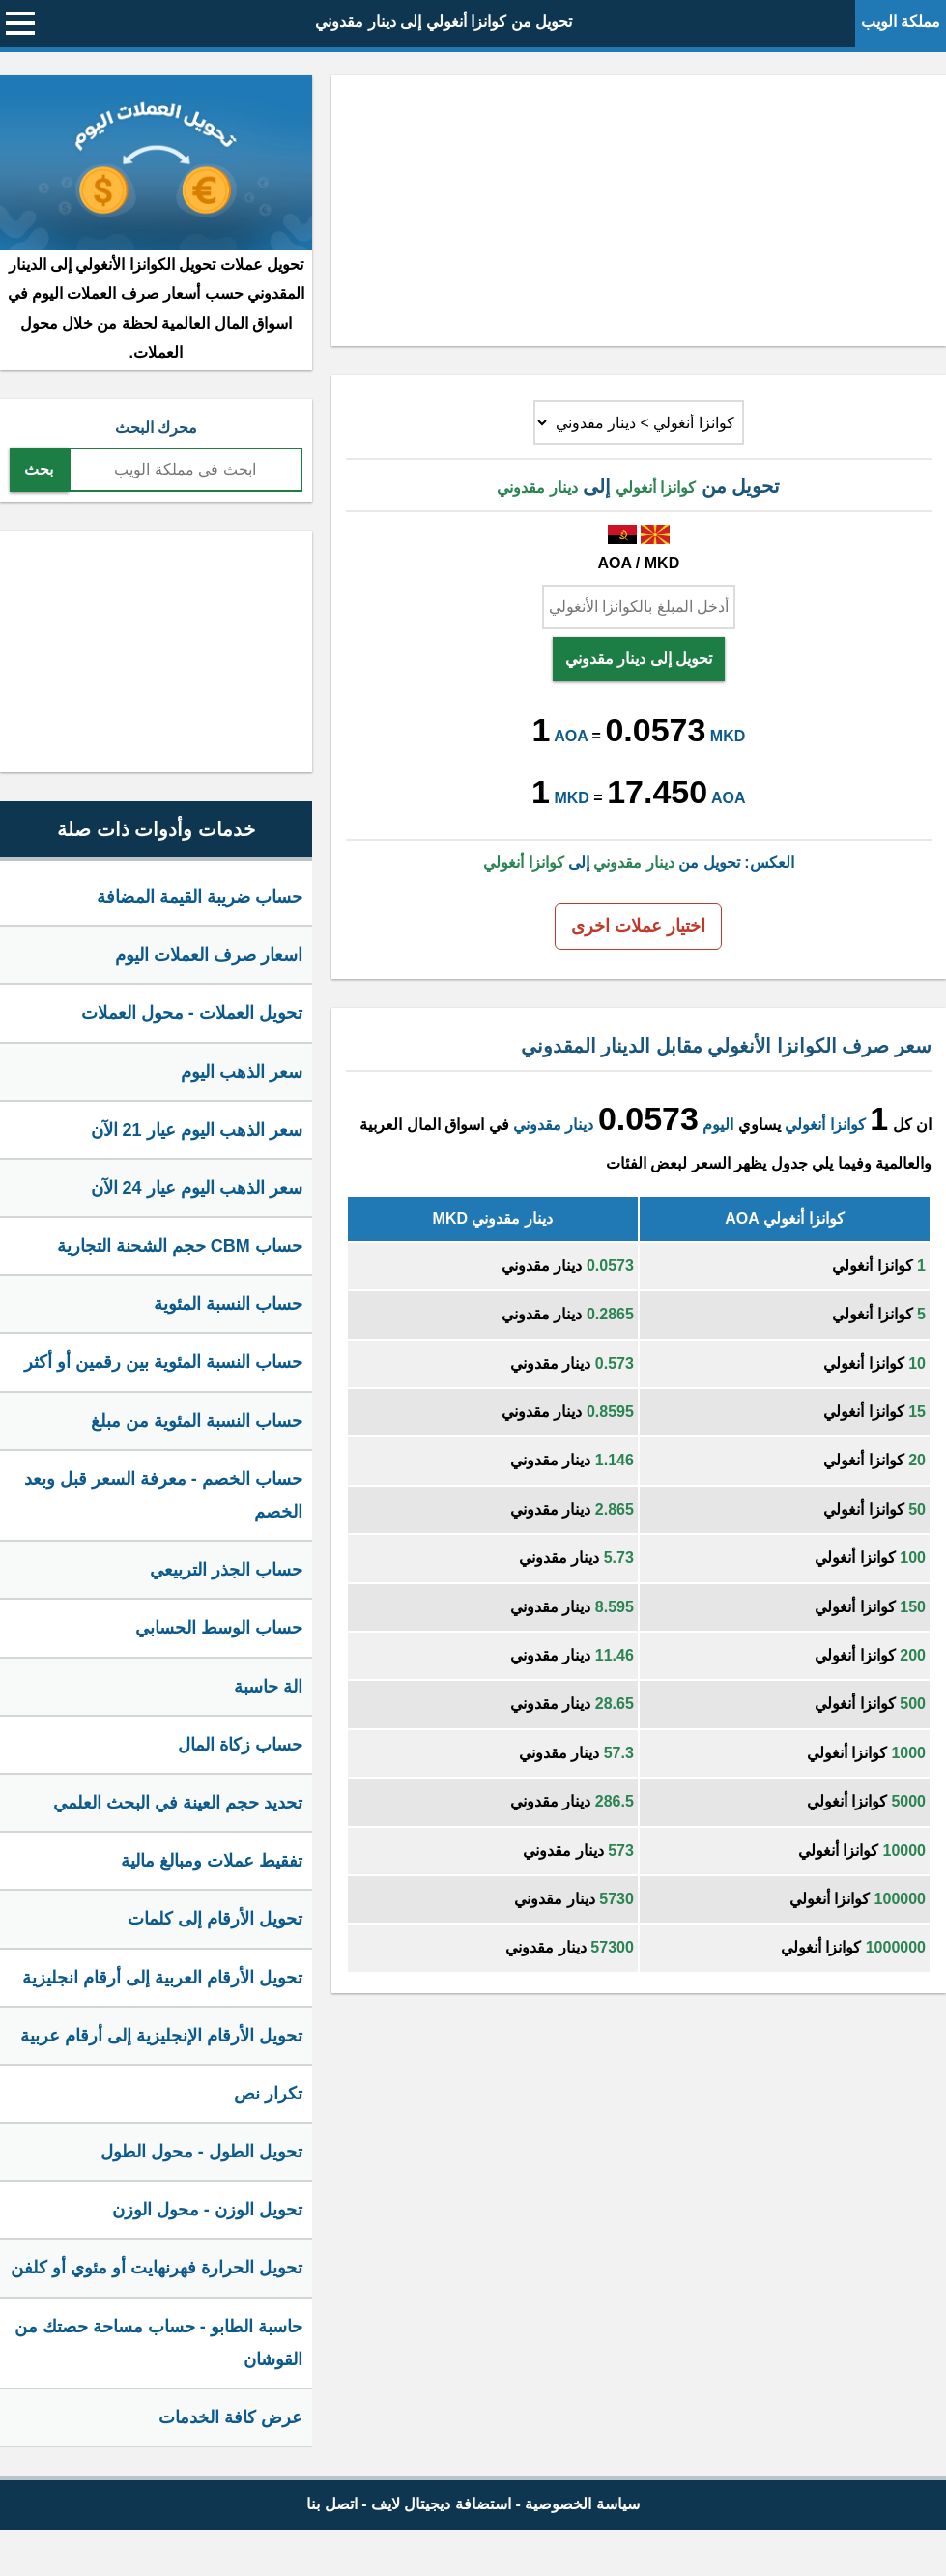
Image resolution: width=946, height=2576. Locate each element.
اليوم (717, 1124)
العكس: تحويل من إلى (638, 862)
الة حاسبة (268, 1686)
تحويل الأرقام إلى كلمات (215, 1918)
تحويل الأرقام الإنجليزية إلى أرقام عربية (161, 2035)
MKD (727, 736)
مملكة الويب (900, 22)
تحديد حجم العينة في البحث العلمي (177, 1802)
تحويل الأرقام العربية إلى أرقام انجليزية (162, 1977)
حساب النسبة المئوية (228, 1304)
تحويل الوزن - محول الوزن (207, 2209)
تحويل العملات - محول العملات (191, 1013)
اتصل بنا (331, 2504)
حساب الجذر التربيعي (226, 1569)
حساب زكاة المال (240, 1744)
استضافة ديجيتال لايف (441, 2504)
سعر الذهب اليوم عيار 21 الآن (196, 1130)
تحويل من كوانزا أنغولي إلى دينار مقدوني (443, 22)
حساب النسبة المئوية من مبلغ (196, 1421)
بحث (38, 469)
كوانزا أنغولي (825, 1124)
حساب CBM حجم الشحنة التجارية (179, 1246)
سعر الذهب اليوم (241, 1072)
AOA (571, 736)
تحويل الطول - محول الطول (201, 2151)
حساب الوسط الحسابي (218, 1627)
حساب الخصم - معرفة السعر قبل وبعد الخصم (163, 1495)
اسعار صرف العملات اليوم (208, 955)
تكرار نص (268, 2093)
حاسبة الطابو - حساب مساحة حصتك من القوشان (158, 2343)
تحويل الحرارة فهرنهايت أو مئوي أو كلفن (156, 2267)
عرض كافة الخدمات (230, 2417)
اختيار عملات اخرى (638, 926)
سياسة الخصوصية (582, 2504)
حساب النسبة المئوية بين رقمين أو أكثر (163, 1362)
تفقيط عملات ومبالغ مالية (211, 1860)
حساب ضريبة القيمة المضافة (199, 897)
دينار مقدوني (553, 1124)
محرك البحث (156, 428)
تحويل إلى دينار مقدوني (638, 659)
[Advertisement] (638, 210)
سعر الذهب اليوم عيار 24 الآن (196, 1188)
